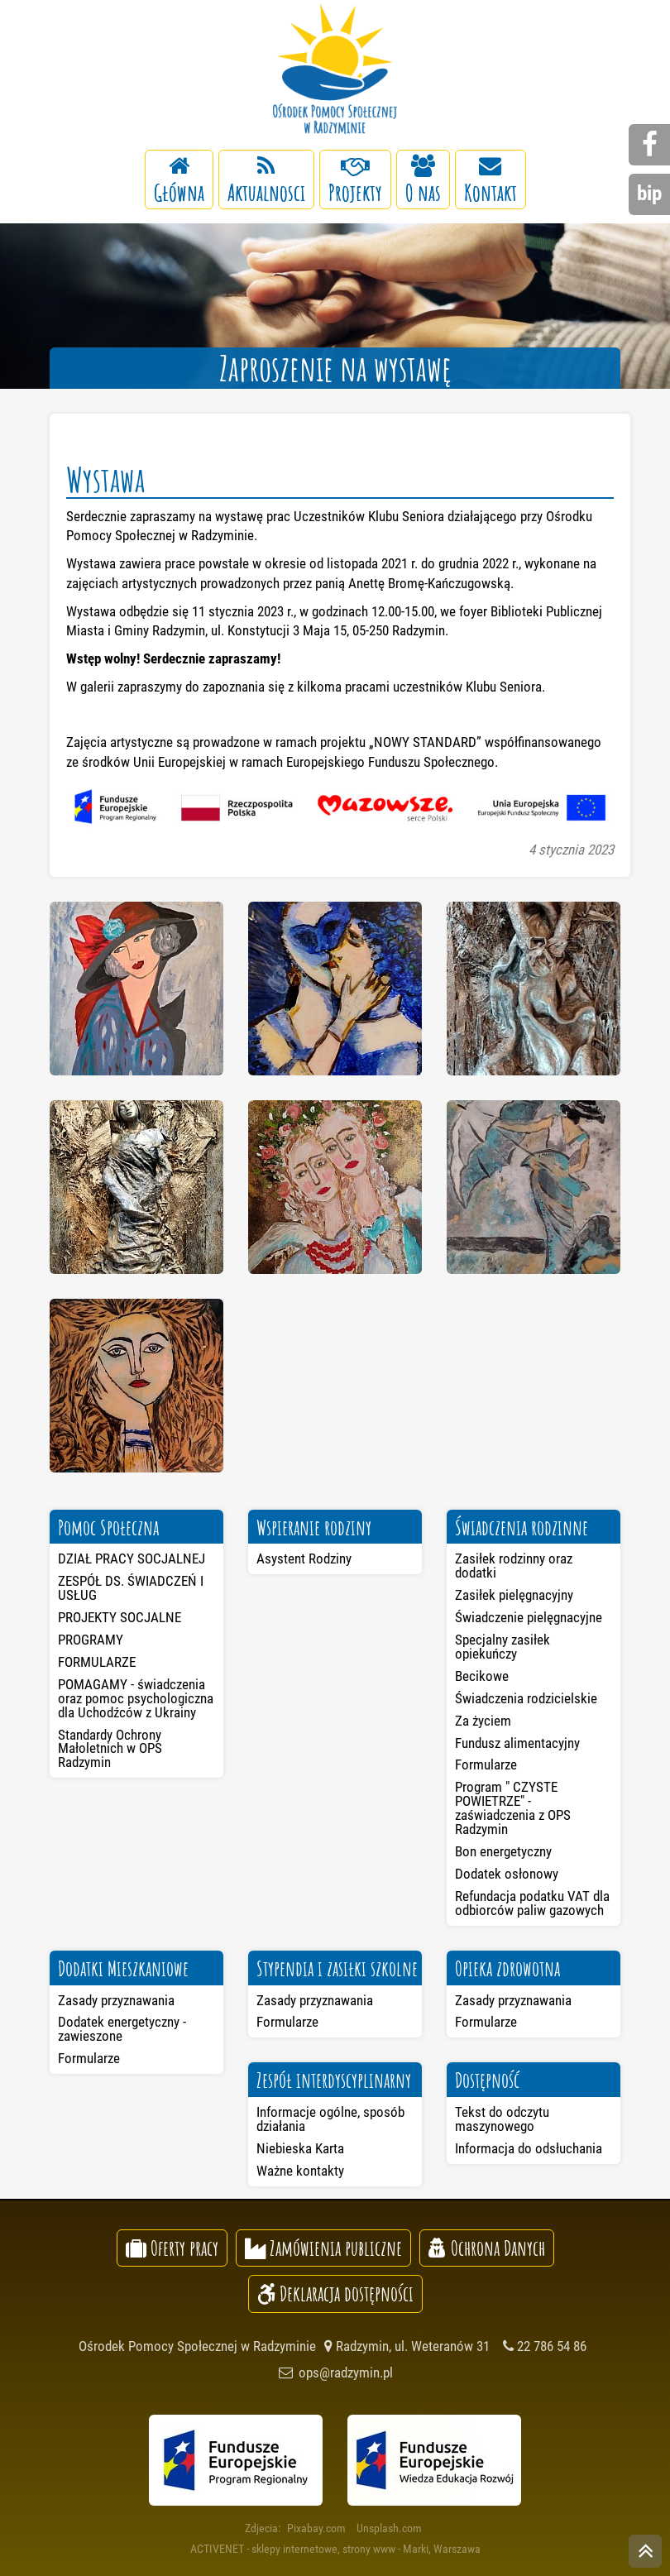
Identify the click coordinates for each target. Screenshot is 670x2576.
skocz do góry (645, 2553)
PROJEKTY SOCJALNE (119, 1617)
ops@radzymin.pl (335, 2372)
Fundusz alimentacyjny (517, 1743)
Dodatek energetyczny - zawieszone (122, 2028)
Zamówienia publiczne (323, 2247)
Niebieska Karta (300, 2148)
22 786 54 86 (544, 2346)
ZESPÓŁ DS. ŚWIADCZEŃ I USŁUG (130, 1588)
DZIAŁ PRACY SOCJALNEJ (131, 1558)
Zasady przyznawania (116, 2000)
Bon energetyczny (503, 1851)
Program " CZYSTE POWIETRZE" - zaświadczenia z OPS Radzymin (513, 1808)
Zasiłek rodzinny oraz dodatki (513, 1565)
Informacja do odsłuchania (528, 2148)
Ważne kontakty (300, 2170)
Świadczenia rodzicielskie (526, 1698)
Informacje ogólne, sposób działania (330, 2119)
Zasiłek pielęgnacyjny (514, 1595)
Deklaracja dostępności (335, 2293)
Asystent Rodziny (304, 1558)
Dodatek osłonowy (506, 1873)
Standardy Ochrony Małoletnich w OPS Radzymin (110, 1748)
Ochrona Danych (486, 2247)
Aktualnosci (266, 181)
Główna (179, 181)
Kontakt (490, 181)
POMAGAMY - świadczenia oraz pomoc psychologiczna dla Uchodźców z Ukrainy (135, 1698)
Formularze (486, 1764)
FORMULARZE (97, 1662)
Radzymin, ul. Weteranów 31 (407, 2346)
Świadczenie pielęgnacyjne (528, 1617)
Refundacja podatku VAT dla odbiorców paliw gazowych (532, 1903)
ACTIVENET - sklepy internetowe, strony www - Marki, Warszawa (335, 2548)
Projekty (355, 181)
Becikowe (482, 1676)
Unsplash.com (389, 2528)
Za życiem (483, 1720)
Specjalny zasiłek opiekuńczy (502, 1646)
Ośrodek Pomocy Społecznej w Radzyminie (335, 70)
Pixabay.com (316, 2528)
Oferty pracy (172, 2247)
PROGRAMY (90, 1639)
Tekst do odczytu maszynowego (502, 2119)
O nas (423, 181)
